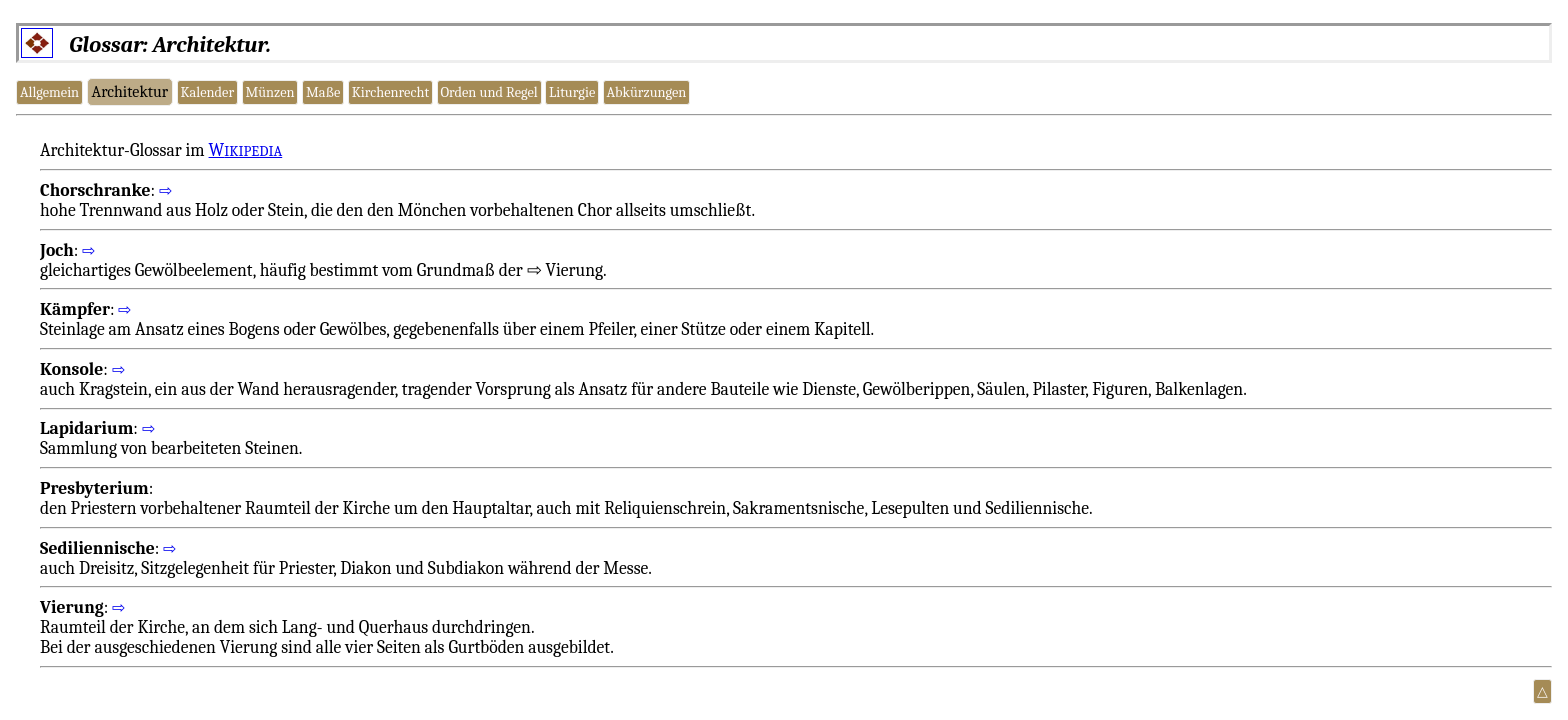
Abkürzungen (647, 92)
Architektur (130, 92)
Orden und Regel (488, 92)
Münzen (269, 92)
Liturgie (572, 92)
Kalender (207, 92)
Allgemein (49, 92)
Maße (323, 92)
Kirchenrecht (390, 92)
